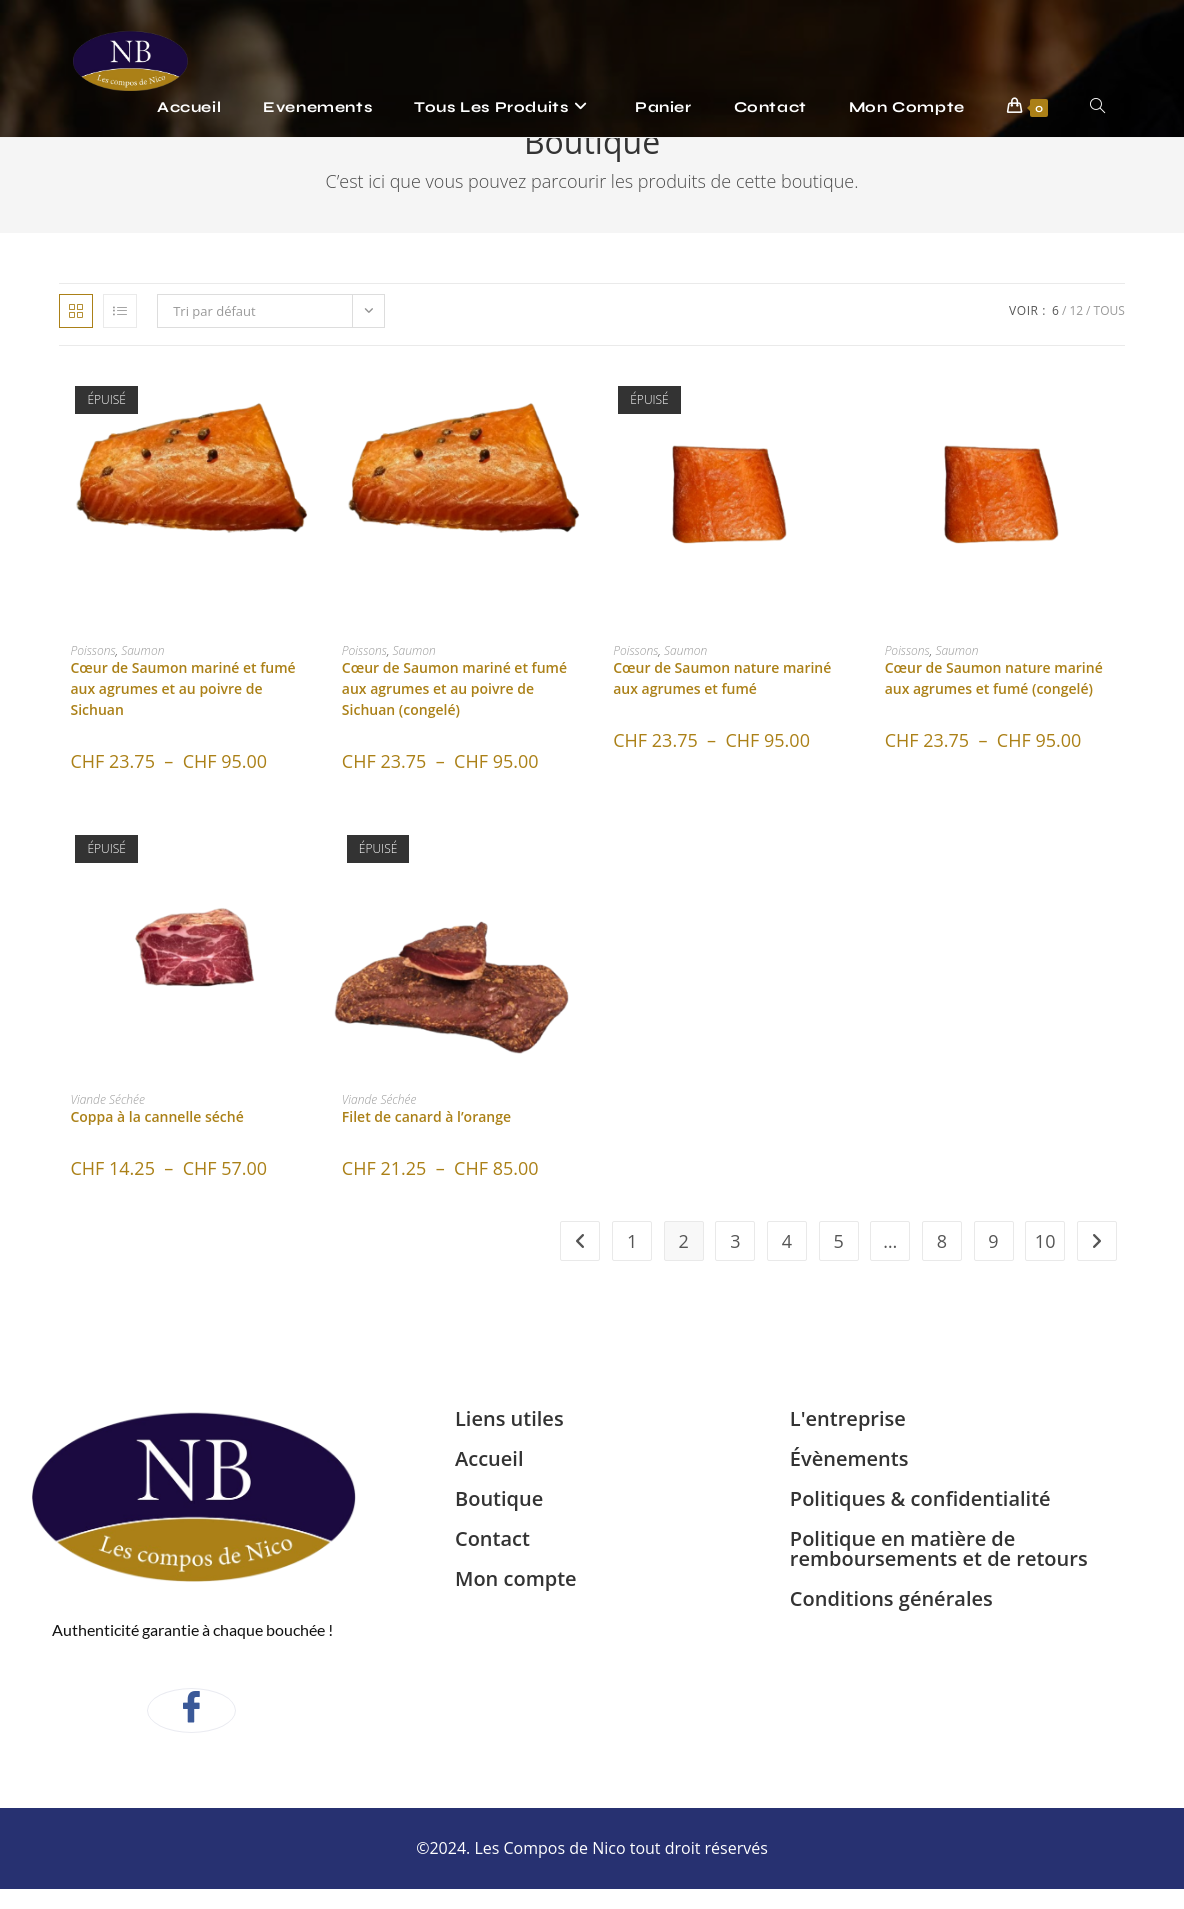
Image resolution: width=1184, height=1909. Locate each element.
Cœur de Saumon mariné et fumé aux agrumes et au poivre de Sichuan (182, 688)
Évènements (849, 1458)
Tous (1109, 310)
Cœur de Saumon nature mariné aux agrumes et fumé (722, 678)
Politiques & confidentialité (920, 1498)
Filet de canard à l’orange (426, 1116)
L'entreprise (848, 1418)
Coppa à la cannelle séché (156, 1116)
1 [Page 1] (632, 1241)
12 (1076, 310)
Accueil (489, 1458)
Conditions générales (891, 1598)
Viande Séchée (107, 1099)
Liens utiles (509, 1418)
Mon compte (516, 1578)
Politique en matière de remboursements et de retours (939, 1548)
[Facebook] (191, 1710)
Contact (492, 1538)
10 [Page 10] (1045, 1241)
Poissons (92, 650)
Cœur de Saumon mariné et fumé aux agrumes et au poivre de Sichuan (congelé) (454, 688)
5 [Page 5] (838, 1241)
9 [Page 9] (993, 1241)
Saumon (142, 650)
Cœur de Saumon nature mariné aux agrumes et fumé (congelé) (994, 678)
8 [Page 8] (942, 1241)
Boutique (499, 1498)
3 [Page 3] (735, 1241)
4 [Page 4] (787, 1241)
